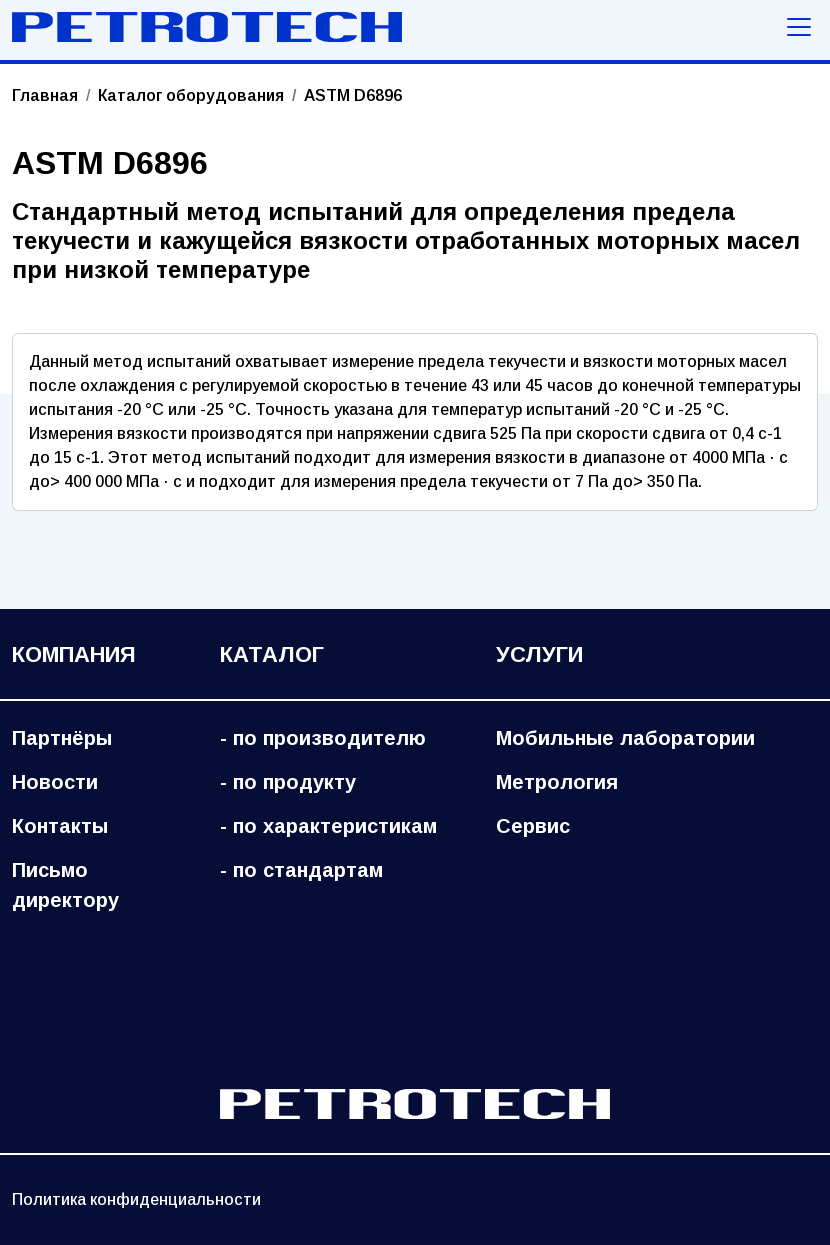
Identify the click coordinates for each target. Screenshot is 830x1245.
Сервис (533, 826)
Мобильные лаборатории (625, 738)
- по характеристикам (328, 826)
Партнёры (62, 738)
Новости (55, 782)
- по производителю (323, 738)
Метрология (557, 782)
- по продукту (288, 782)
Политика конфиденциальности (136, 1199)
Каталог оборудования (191, 95)
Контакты (60, 826)
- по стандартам (301, 870)
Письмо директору (65, 885)
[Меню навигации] (799, 27)
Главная (45, 95)
